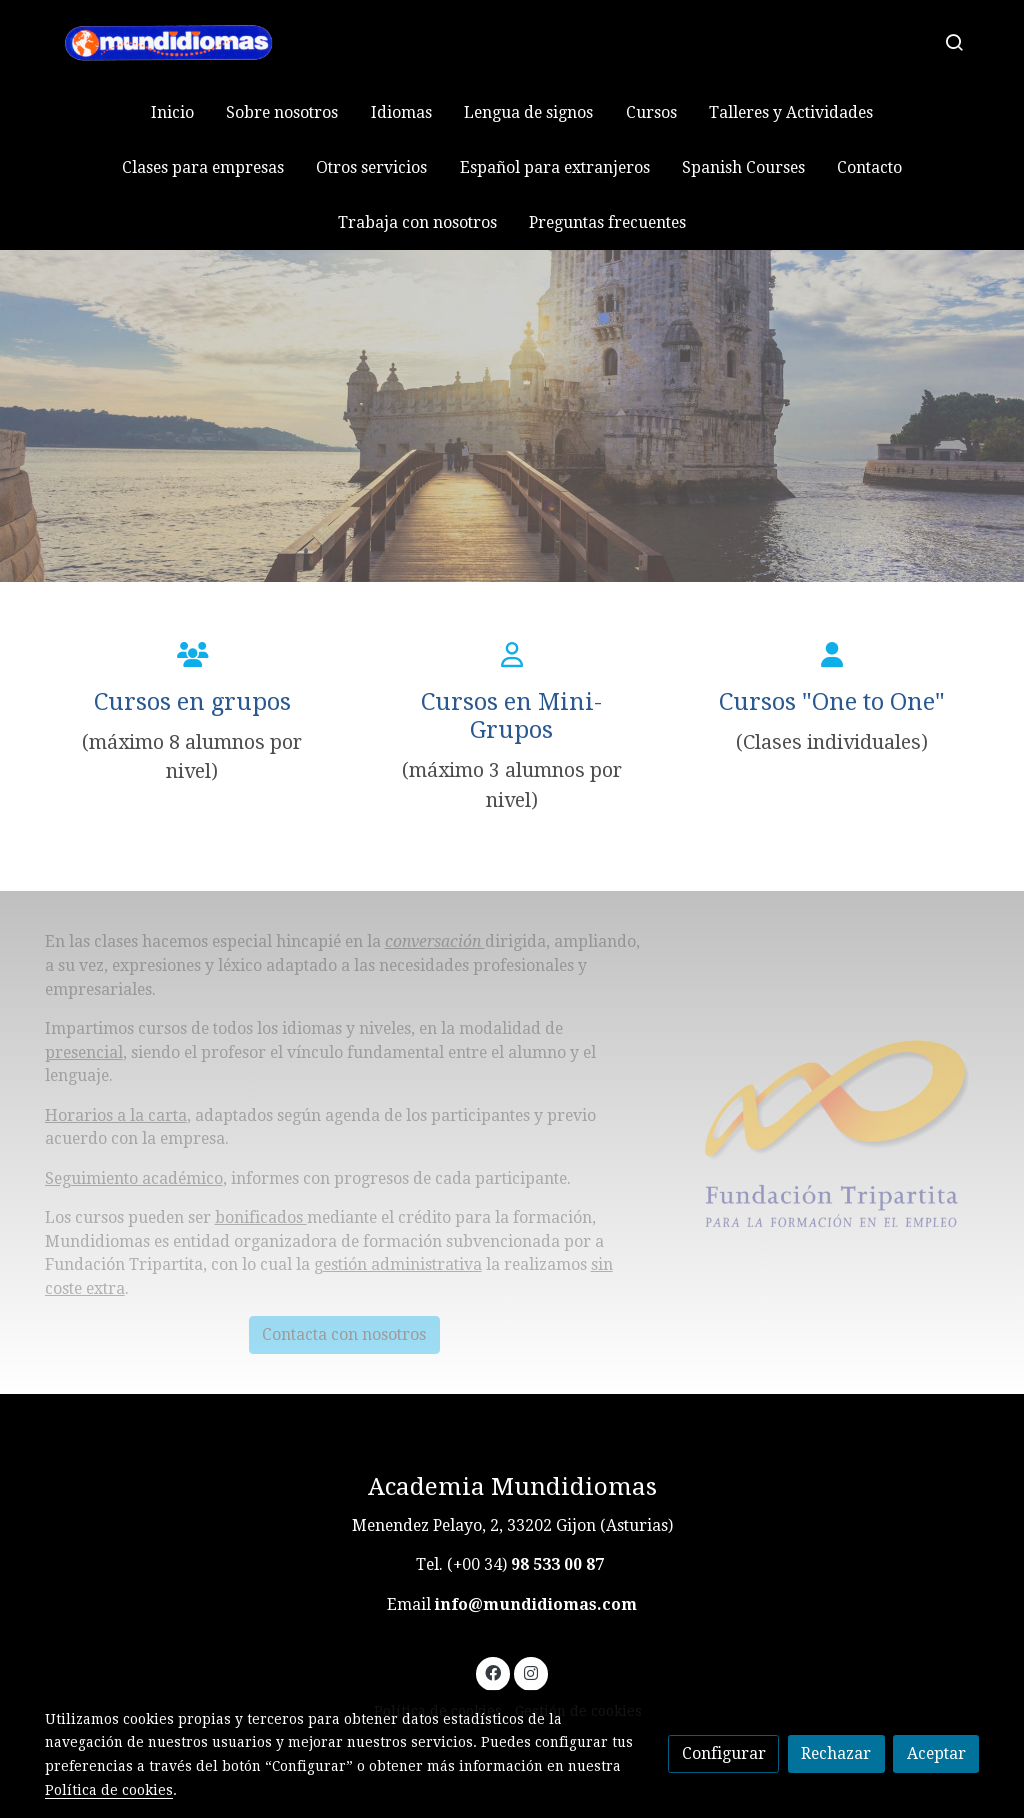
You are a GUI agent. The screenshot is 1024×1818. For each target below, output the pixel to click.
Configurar (724, 1753)
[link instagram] (530, 1672)
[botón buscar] (954, 42)
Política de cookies (109, 1790)
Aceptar (936, 1753)
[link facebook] (493, 1672)
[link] (173, 42)
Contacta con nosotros (344, 1334)
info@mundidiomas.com (536, 1604)
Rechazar (836, 1753)
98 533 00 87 (557, 1564)
